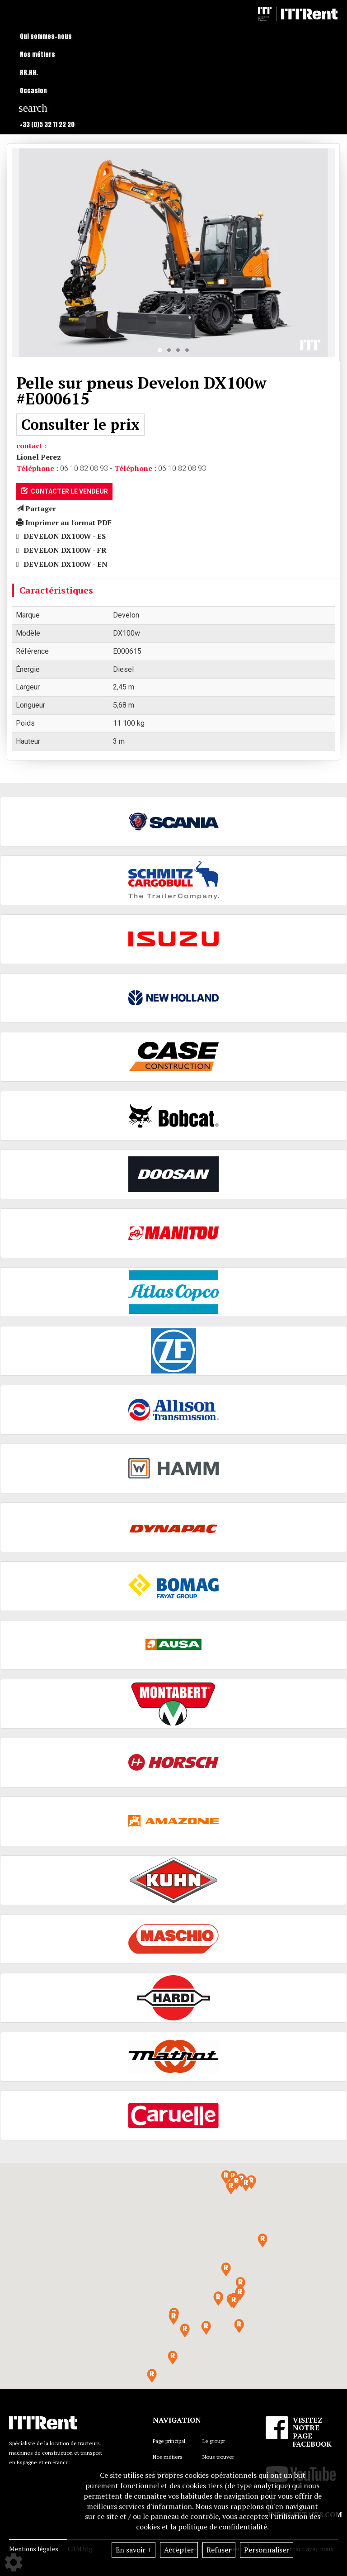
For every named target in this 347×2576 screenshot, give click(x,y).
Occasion (33, 90)
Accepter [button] (179, 2550)
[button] (234, 2302)
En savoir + (133, 2550)
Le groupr (213, 2441)
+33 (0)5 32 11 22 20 (47, 124)
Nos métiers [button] (37, 54)
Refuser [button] (218, 2550)
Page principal (169, 2441)
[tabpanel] (173, 252)
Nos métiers (168, 2456)
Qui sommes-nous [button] (46, 36)
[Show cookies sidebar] (14, 2562)
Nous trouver (218, 2456)
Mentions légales (33, 2548)
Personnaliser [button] (266, 2550)
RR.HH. (29, 72)
